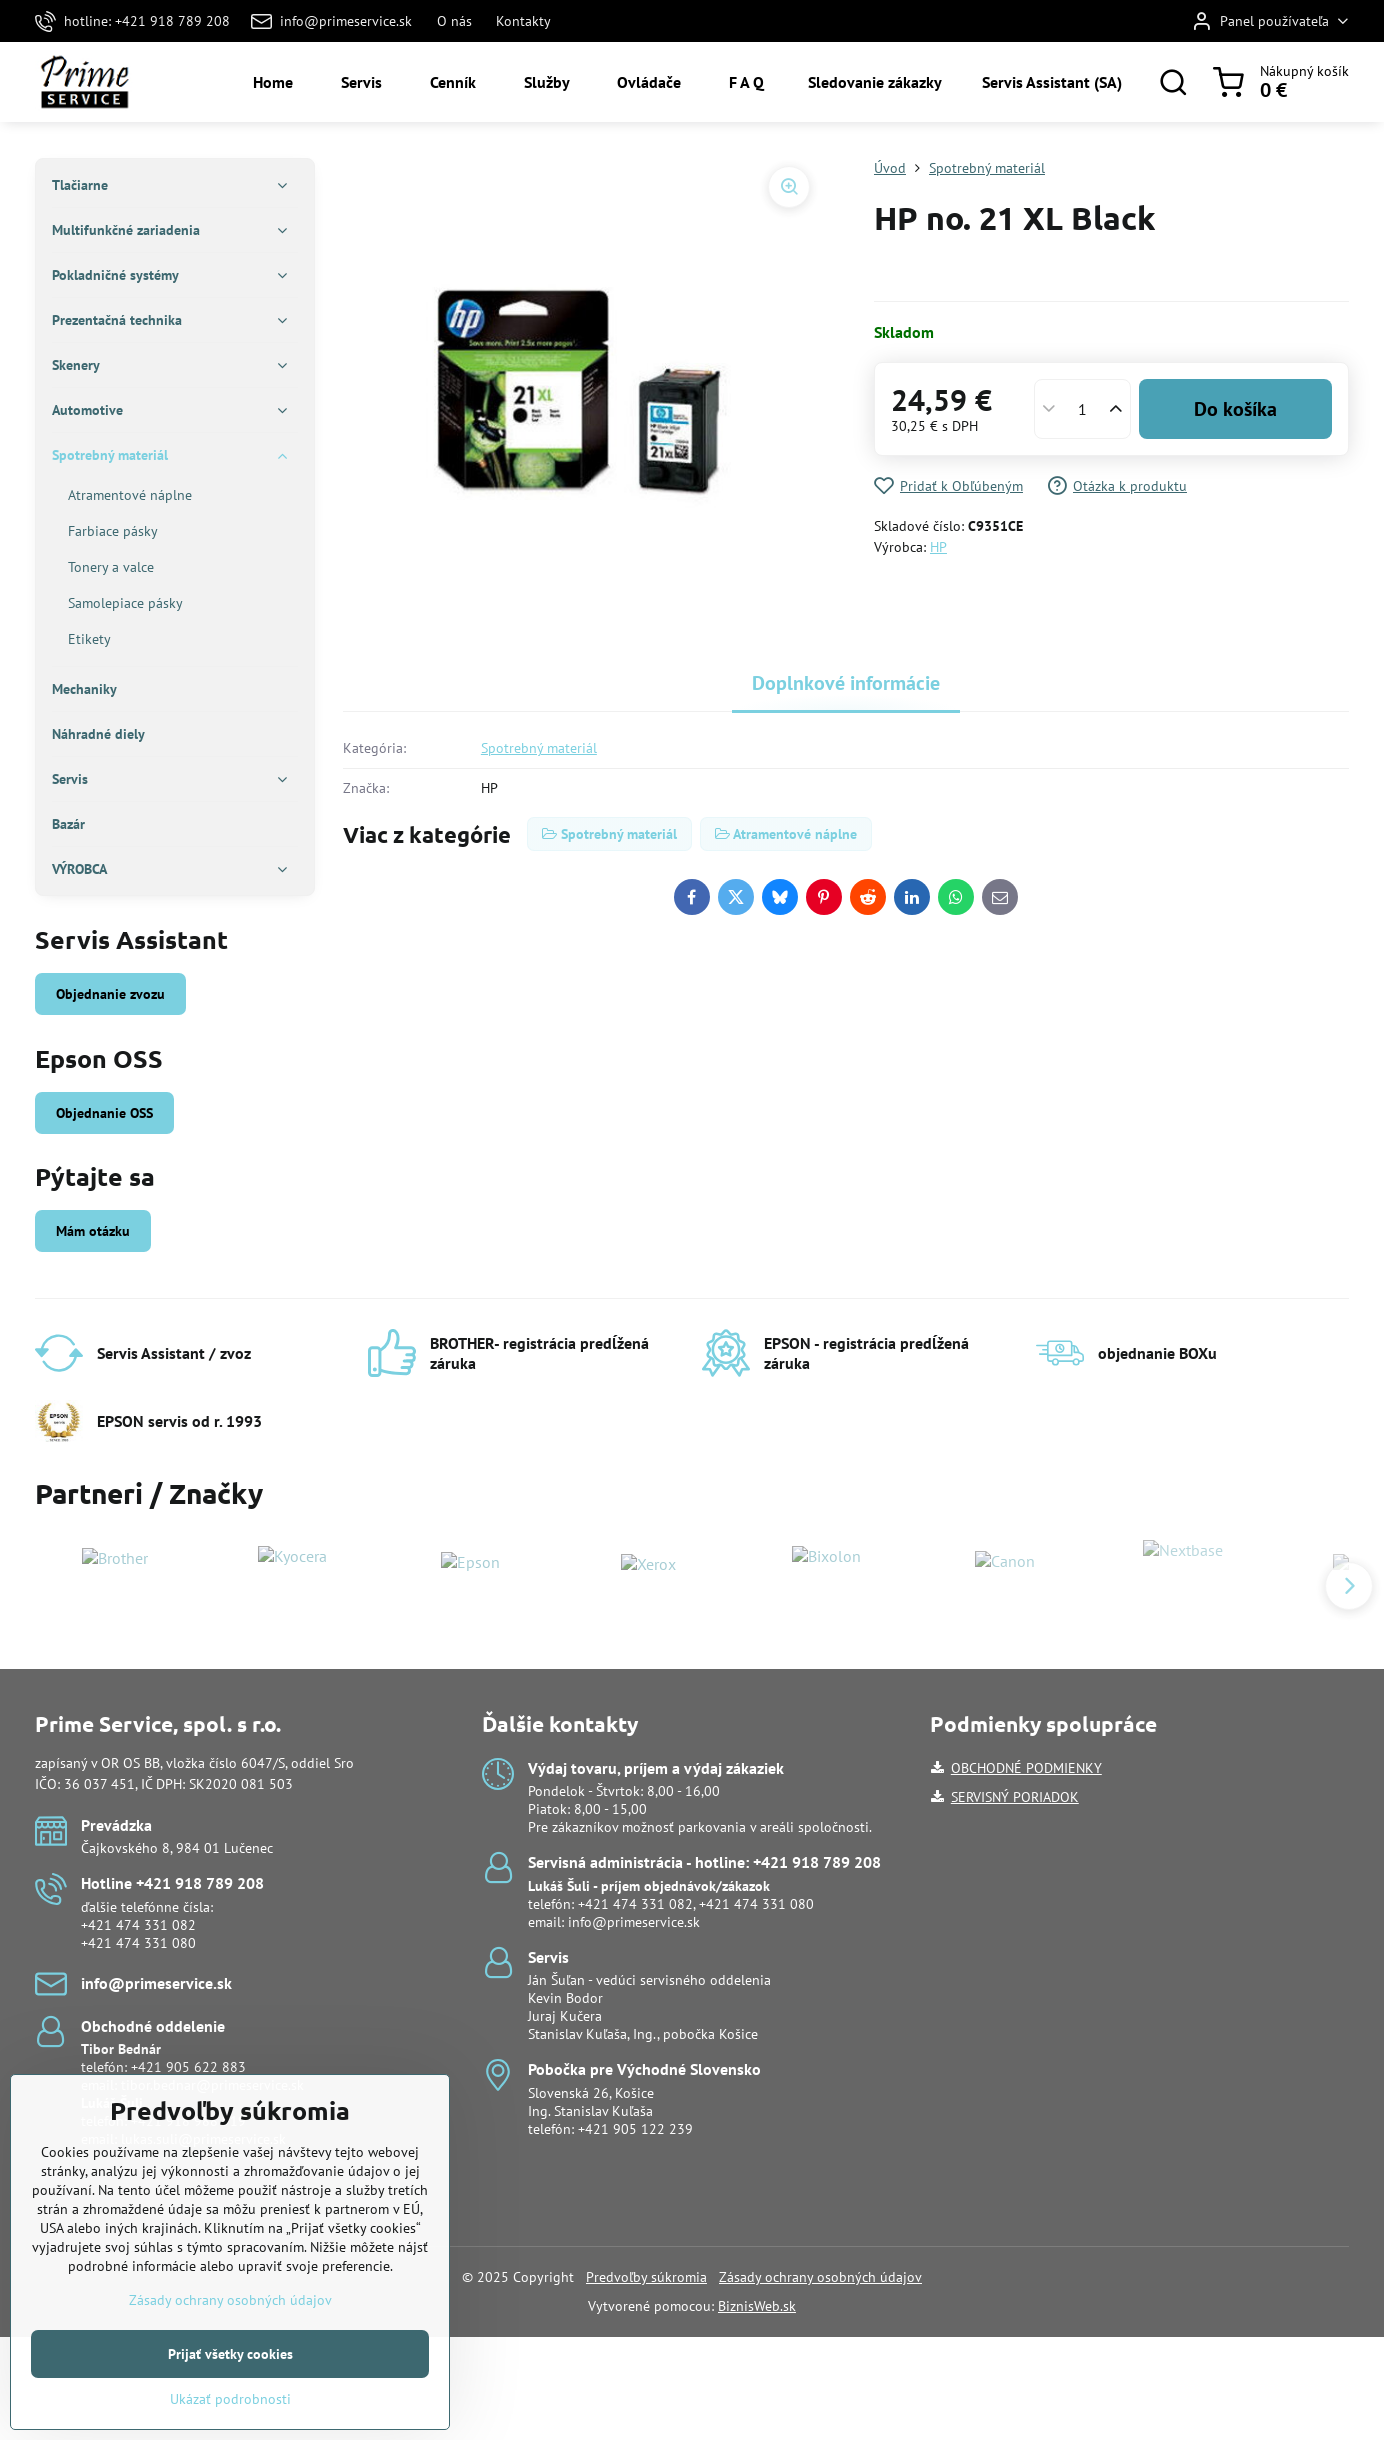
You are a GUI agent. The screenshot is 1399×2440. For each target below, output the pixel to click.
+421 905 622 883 (188, 2067)
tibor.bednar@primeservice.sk (212, 2085)
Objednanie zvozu (110, 994)
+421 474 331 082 (138, 1925)
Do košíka (1235, 409)
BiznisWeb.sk (757, 2306)
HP (938, 547)
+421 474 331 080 (138, 1943)
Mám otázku (93, 1231)
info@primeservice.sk (634, 1922)
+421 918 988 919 (188, 2121)
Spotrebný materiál (539, 748)
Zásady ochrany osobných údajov (820, 2277)
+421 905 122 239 (635, 2129)
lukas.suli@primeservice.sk (203, 2139)
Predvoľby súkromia (646, 2277)
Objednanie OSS (104, 1113)
